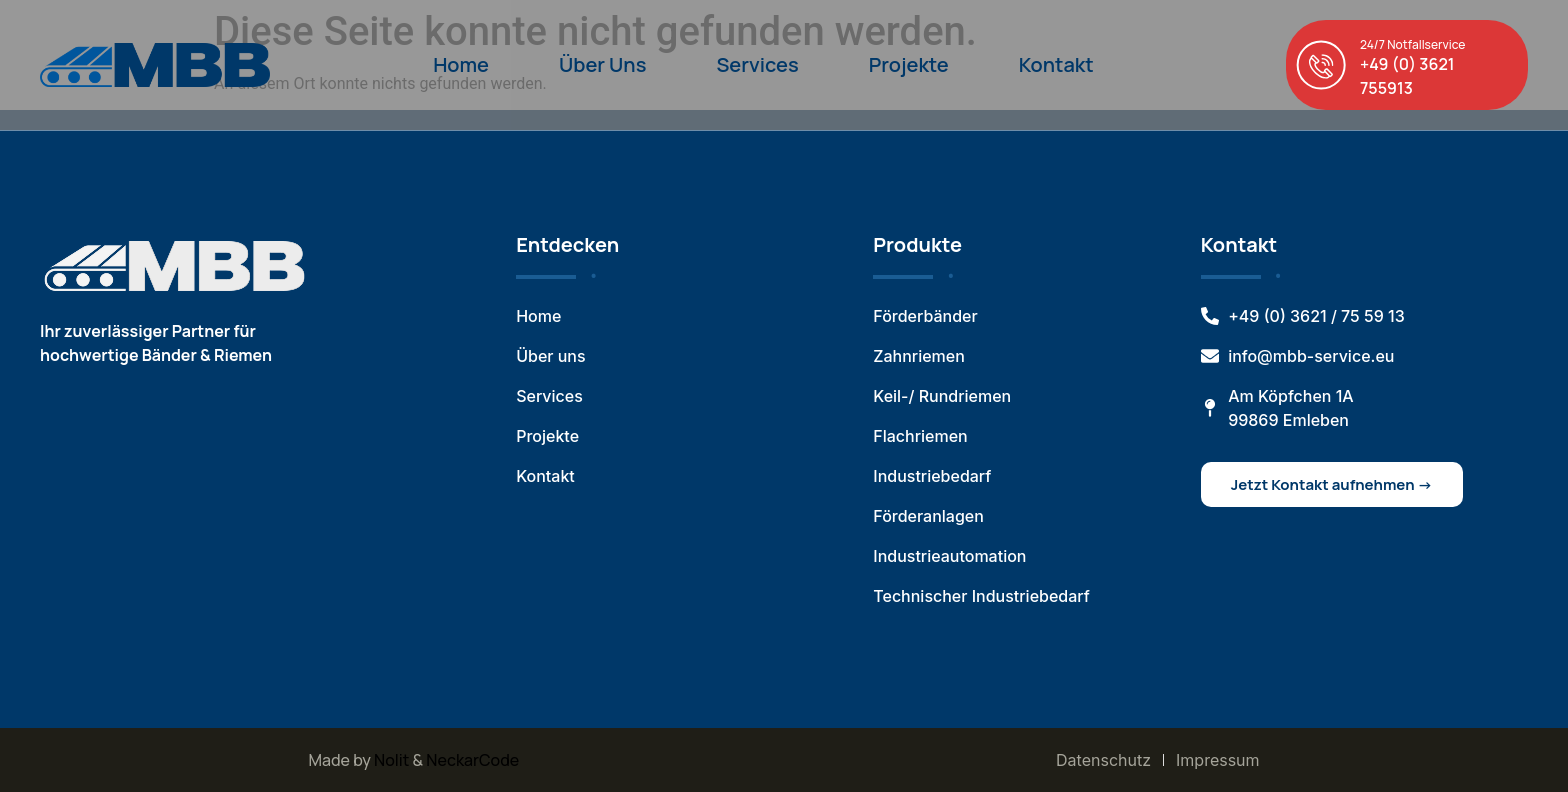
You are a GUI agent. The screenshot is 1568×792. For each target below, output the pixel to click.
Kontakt (1056, 64)
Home (461, 64)
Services (757, 64)
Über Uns (602, 64)
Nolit (391, 760)
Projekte (909, 64)
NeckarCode (472, 760)
